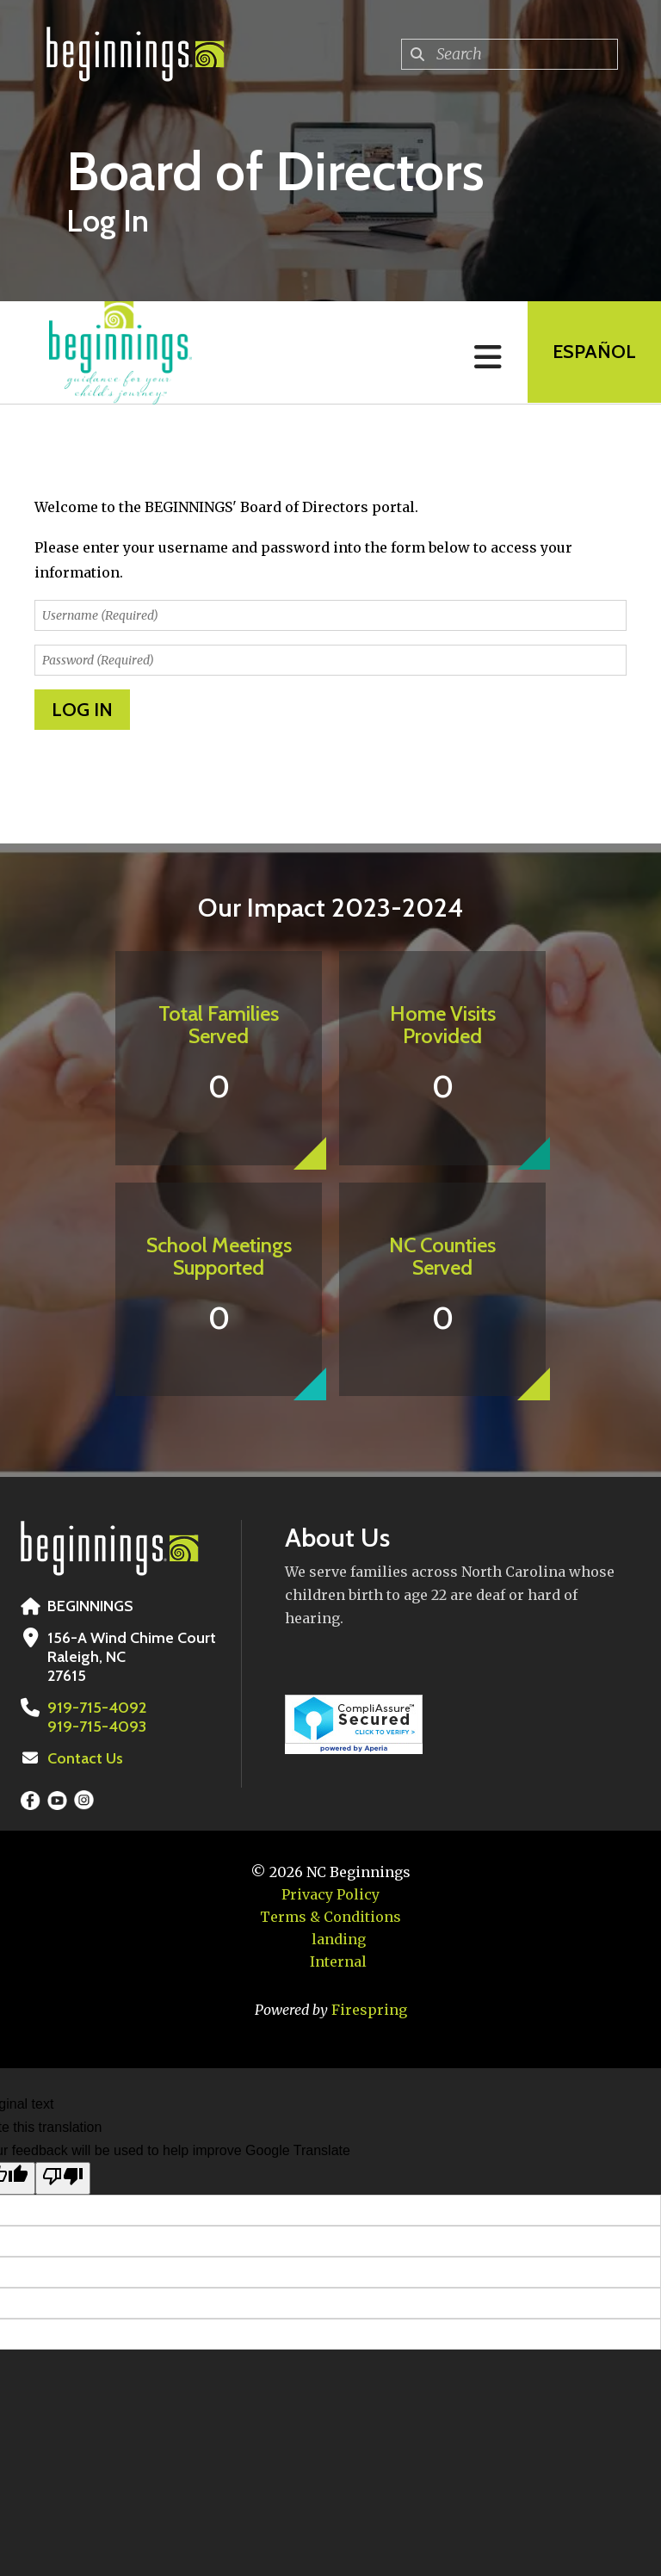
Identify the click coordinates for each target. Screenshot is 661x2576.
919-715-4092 (95, 1707)
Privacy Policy (330, 1894)
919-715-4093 (95, 1726)
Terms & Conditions (330, 1916)
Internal (338, 1961)
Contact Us (85, 1758)
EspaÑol (593, 352)
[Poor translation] (62, 2178)
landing (339, 1939)
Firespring (369, 2009)
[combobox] (509, 54)
